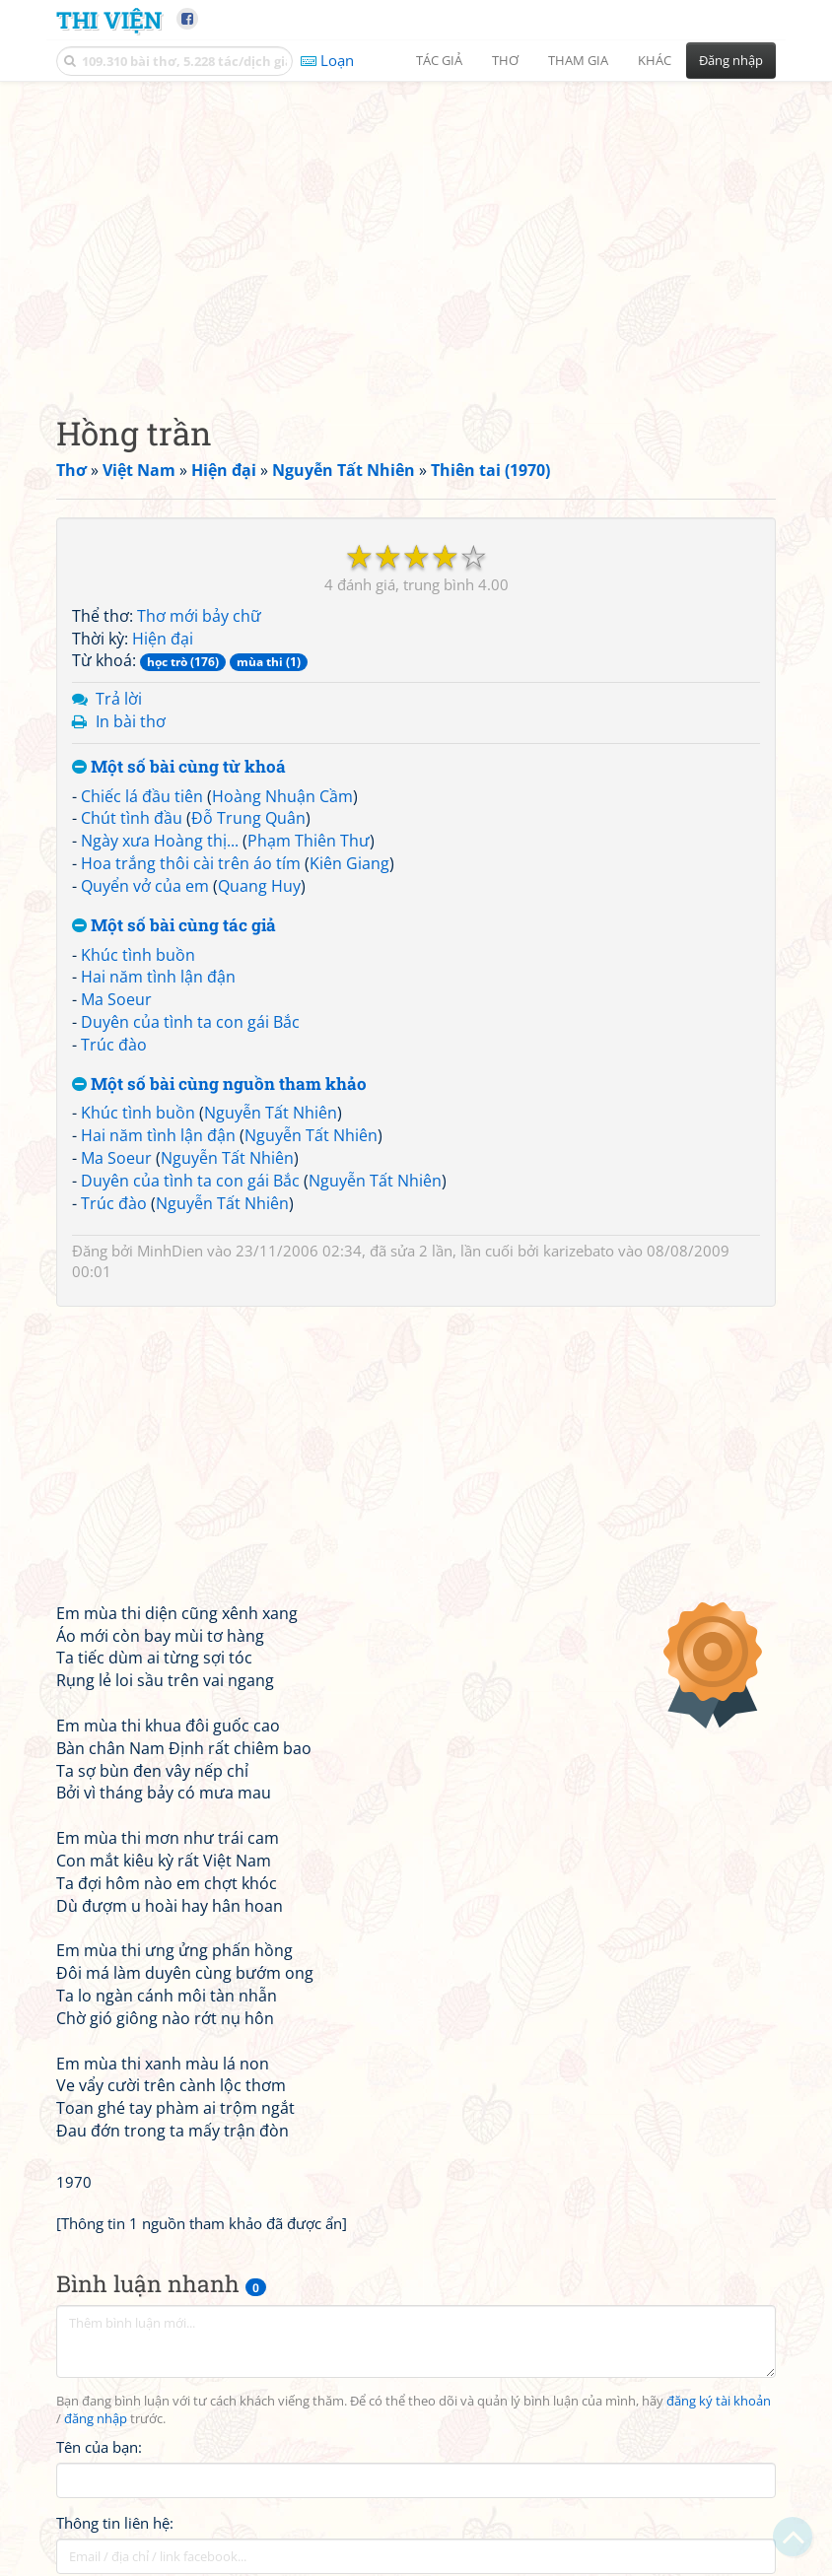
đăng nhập (95, 2418)
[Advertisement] (416, 232)
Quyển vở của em (145, 886)
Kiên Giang (349, 863)
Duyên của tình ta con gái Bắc (190, 1022)
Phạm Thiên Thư (308, 840)
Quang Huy (259, 886)
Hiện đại (162, 638)
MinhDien (170, 1250)
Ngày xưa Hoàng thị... (160, 840)
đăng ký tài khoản (718, 2401)
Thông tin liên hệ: (114, 2523)
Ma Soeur (116, 999)
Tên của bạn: (99, 2447)
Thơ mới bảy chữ (199, 616)
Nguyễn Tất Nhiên (270, 1112)
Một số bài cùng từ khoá (179, 767)
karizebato (578, 1250)
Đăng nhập (731, 60)
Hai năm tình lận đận (158, 976)
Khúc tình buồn (138, 955)
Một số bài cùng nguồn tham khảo (219, 1084)
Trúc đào (114, 1044)
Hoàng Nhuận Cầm (282, 796)
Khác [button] (654, 60)
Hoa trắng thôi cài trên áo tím (191, 863)
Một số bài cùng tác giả (174, 925)
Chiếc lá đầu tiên (142, 796)
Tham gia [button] (578, 60)
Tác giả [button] (439, 60)
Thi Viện (109, 19)
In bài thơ (131, 721)
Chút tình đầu (131, 818)
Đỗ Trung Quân (248, 818)
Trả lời (119, 699)
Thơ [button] (505, 60)
